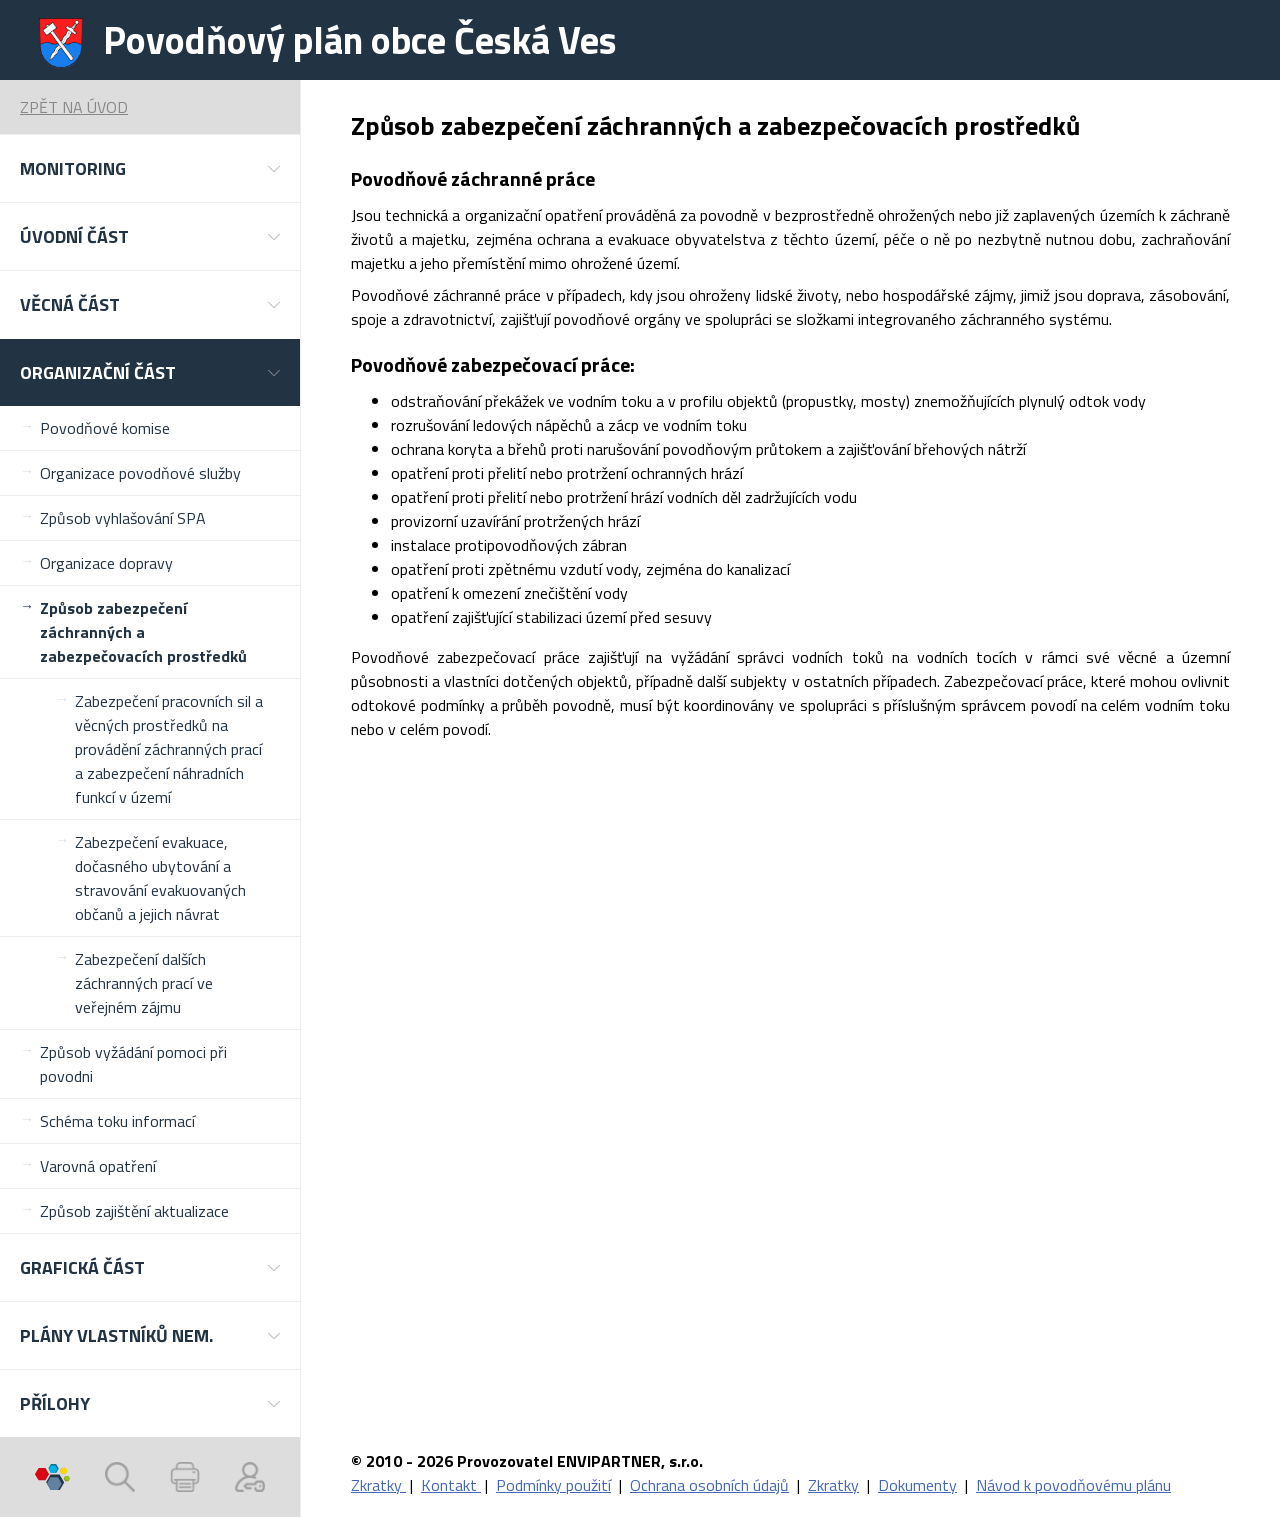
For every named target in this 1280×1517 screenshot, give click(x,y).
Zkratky (378, 1485)
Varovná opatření (98, 1166)
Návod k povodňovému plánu (1073, 1485)
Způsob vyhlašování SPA (123, 518)
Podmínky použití (553, 1485)
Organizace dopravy (106, 563)
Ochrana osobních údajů (709, 1485)
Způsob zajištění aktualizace (134, 1211)
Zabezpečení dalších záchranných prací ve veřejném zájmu (144, 983)
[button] (150, 168)
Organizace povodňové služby (140, 473)
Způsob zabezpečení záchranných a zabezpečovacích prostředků (143, 632)
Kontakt (451, 1485)
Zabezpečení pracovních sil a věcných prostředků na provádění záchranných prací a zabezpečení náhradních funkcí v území (169, 749)
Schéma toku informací (117, 1121)
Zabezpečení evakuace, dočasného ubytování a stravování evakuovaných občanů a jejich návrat (160, 878)
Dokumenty (917, 1485)
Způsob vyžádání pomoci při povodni (133, 1064)
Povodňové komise (105, 428)
